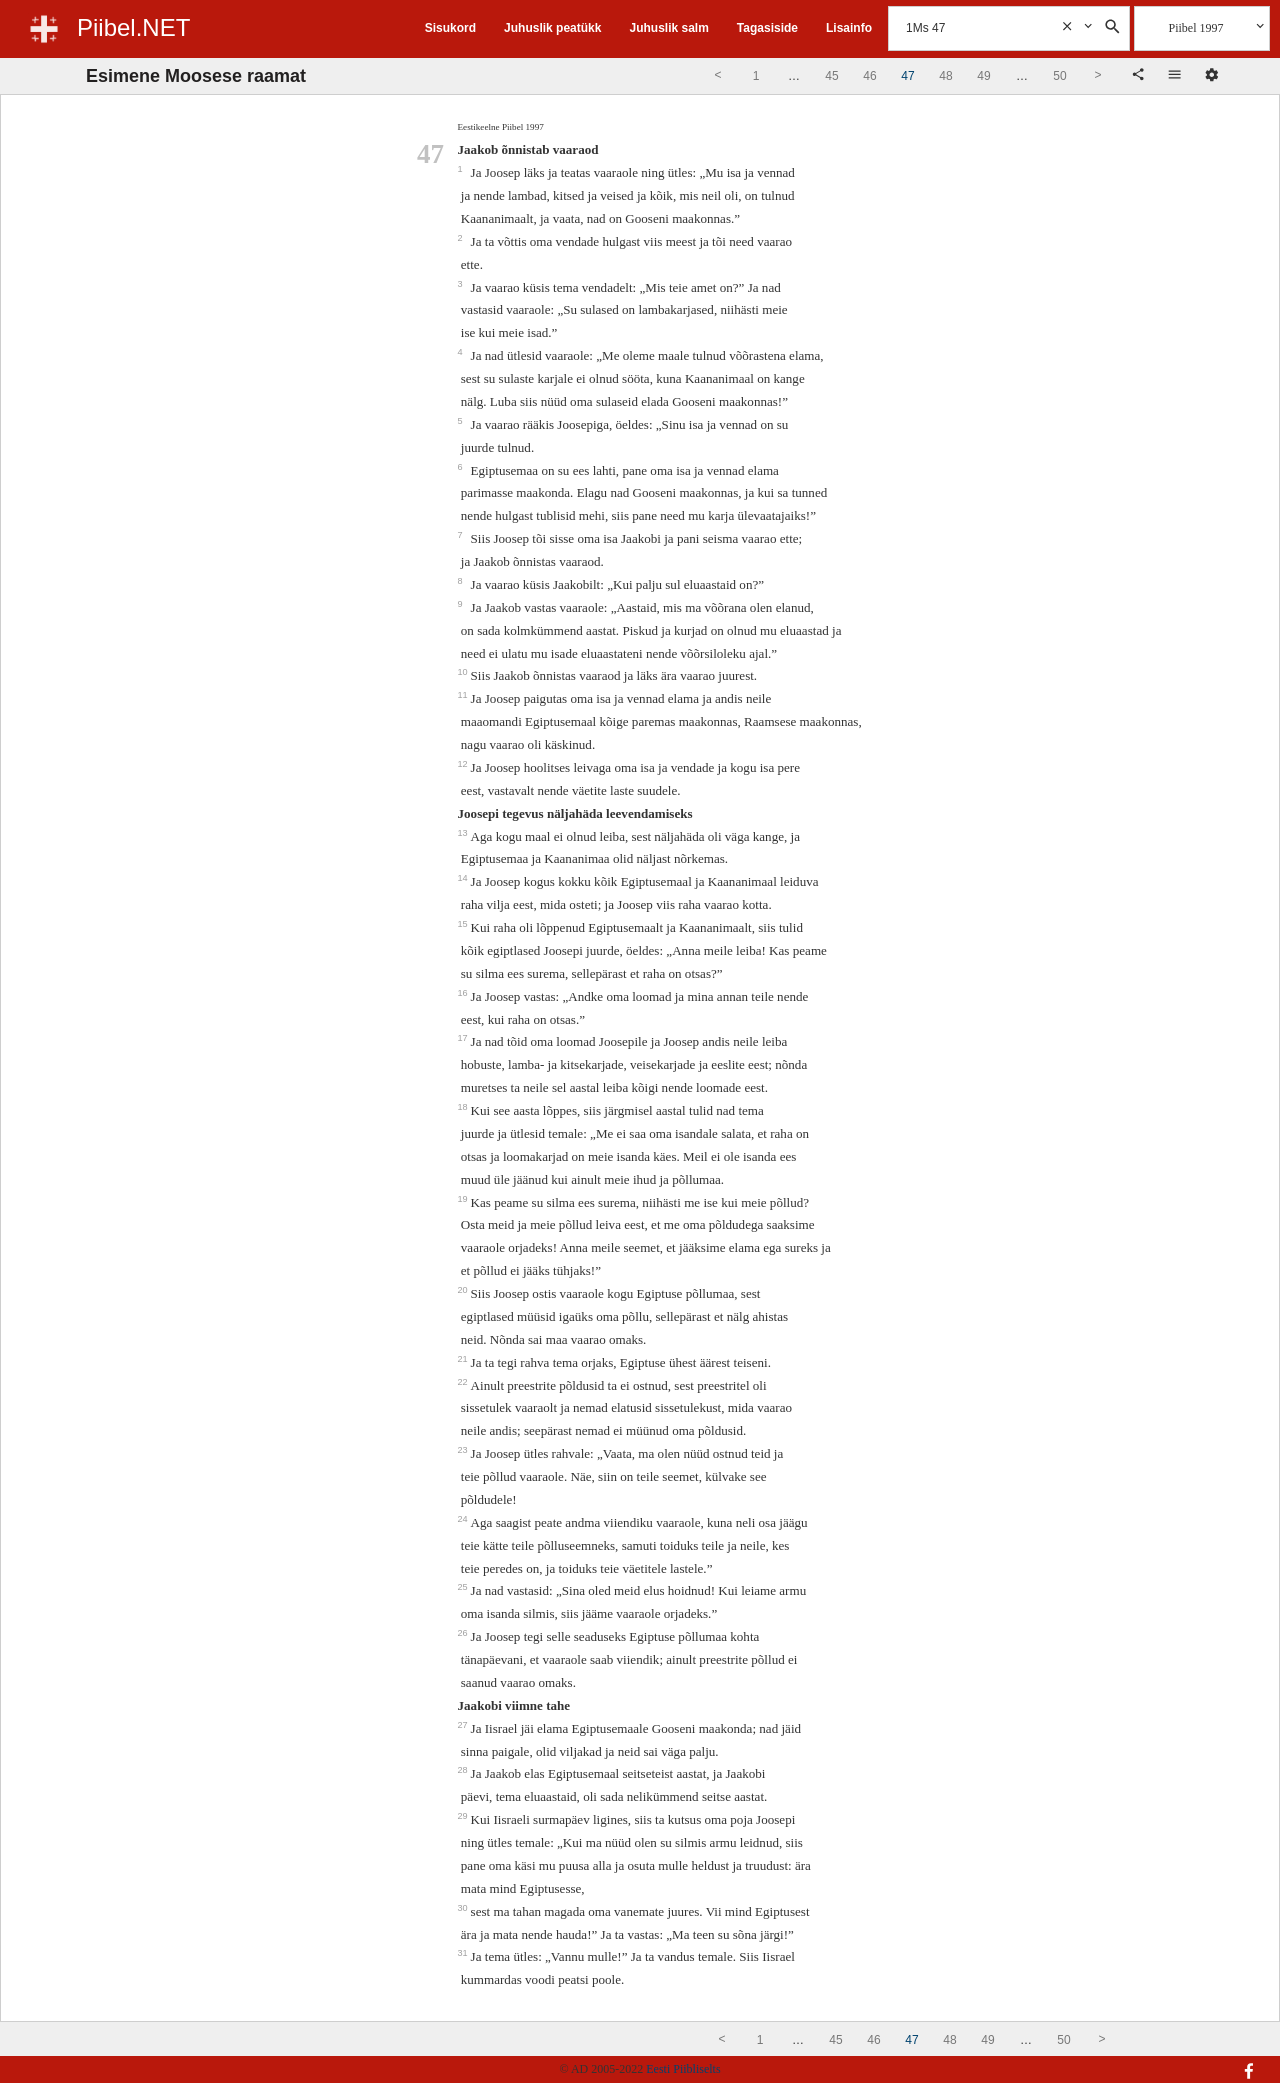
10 (464, 672)
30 (464, 1908)
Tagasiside (767, 28)
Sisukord (450, 28)
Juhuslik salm (668, 28)
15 (464, 924)
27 (464, 1725)
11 (464, 695)
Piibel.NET (133, 27)
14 (464, 878)
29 (464, 1816)
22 (464, 1382)
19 (464, 1199)
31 (464, 1953)
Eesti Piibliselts (683, 2069)
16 (464, 993)
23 (464, 1450)
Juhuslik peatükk (552, 28)
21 (464, 1359)
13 (464, 833)
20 (464, 1290)
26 (464, 1633)
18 (464, 1107)
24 (464, 1519)
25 (464, 1587)
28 (464, 1770)
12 (464, 764)
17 (464, 1038)
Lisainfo (849, 28)
